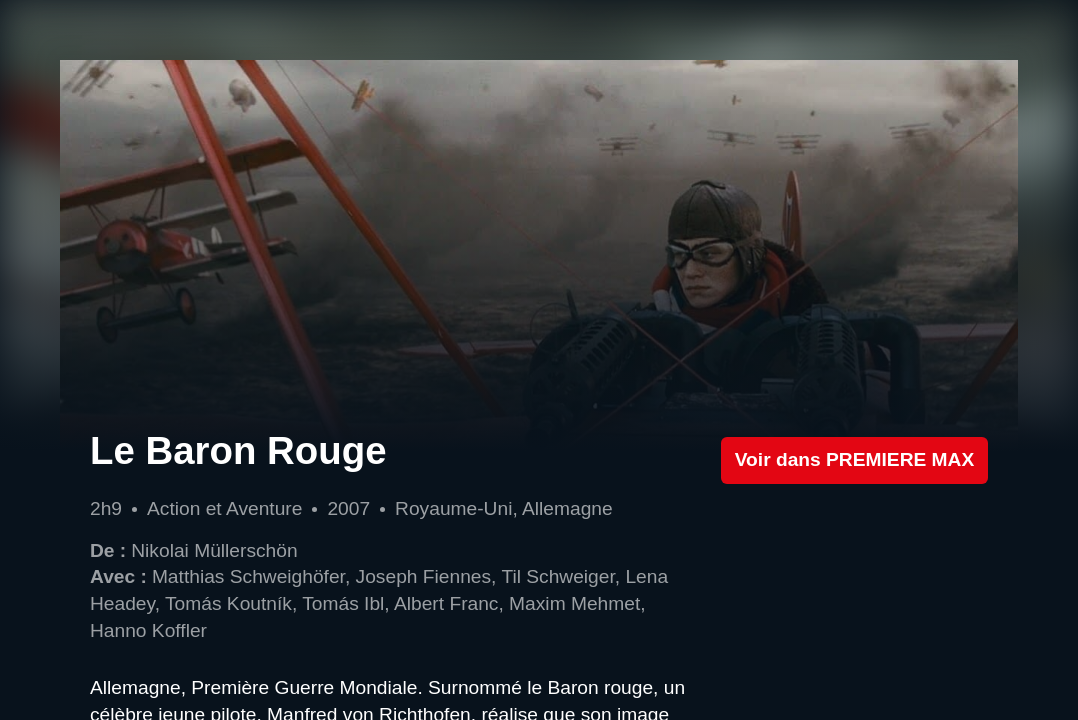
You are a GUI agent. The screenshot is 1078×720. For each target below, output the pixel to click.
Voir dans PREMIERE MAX (855, 459)
